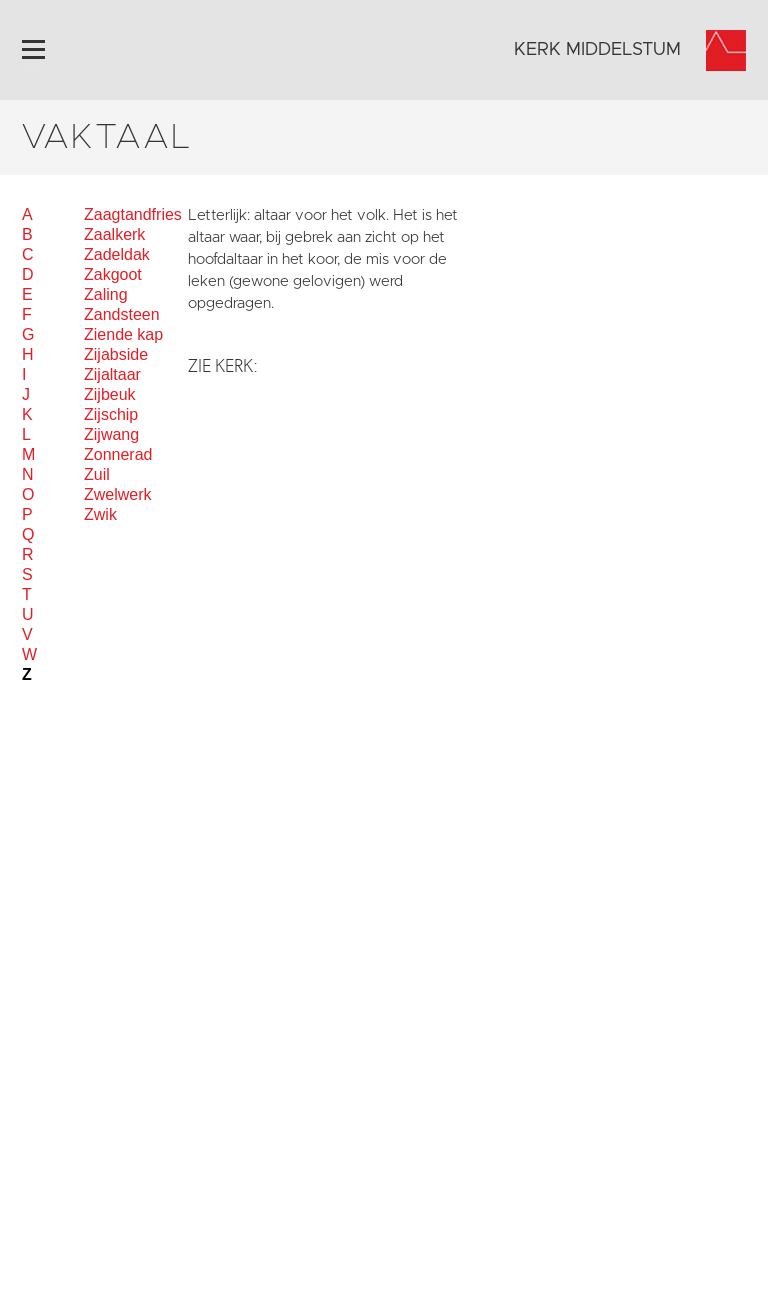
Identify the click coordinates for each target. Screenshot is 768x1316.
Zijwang (111, 434)
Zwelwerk (118, 494)
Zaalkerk (114, 234)
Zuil (97, 474)
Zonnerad (118, 454)
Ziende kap (123, 334)
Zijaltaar (112, 374)
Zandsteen (122, 314)
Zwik (100, 514)
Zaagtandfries (133, 214)
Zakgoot (113, 274)
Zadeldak (117, 254)
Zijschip (111, 414)
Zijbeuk (110, 394)
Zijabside (116, 354)
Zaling (106, 294)
